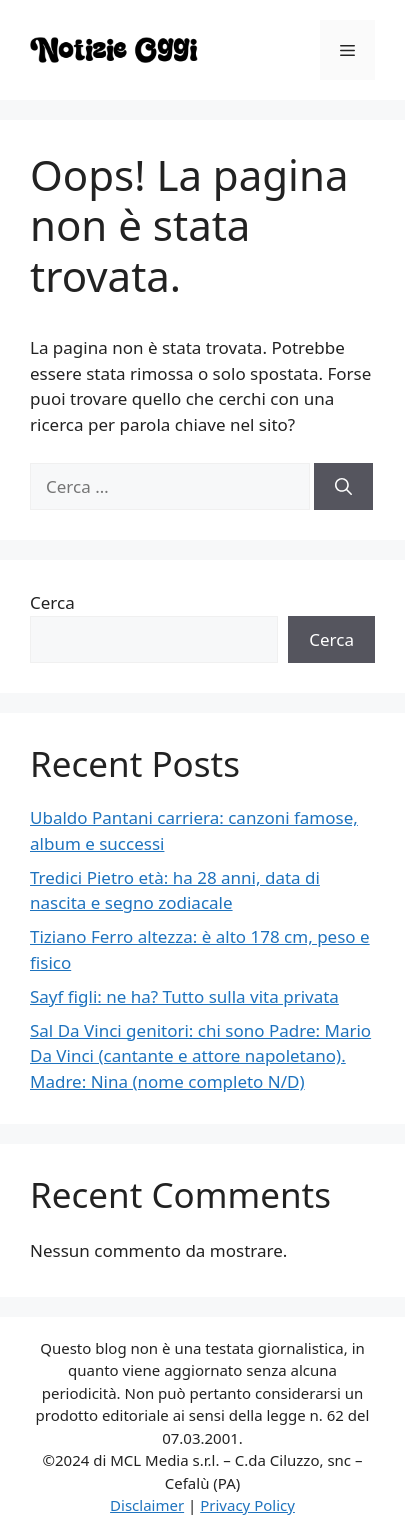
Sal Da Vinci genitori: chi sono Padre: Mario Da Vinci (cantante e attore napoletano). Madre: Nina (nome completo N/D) (200, 1056)
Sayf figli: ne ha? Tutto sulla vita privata (184, 996)
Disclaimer (147, 1505)
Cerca (52, 602)
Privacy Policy (247, 1505)
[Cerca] (343, 487)
